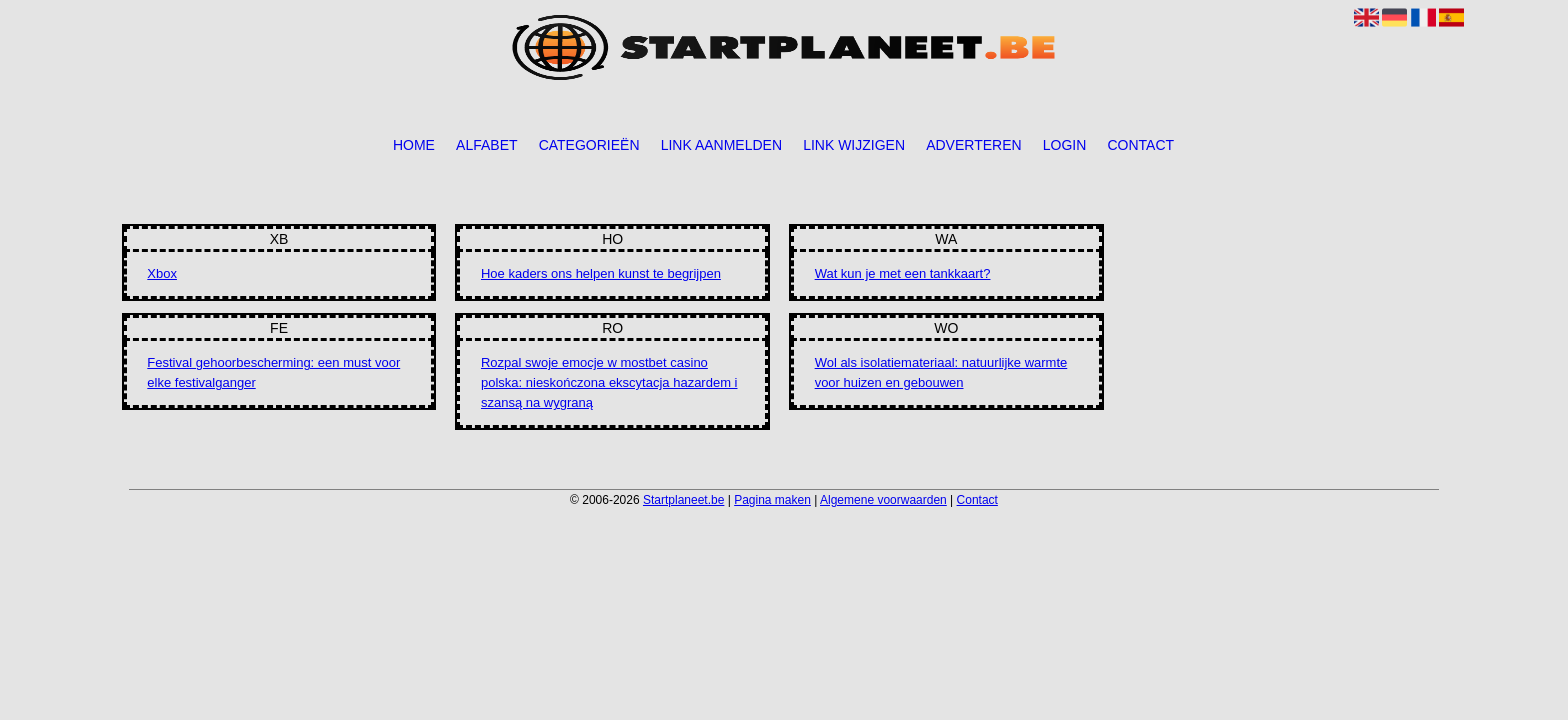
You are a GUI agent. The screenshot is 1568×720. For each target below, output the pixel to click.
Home (414, 145)
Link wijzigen (854, 145)
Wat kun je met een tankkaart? (903, 273)
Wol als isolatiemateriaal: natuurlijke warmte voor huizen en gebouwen (941, 372)
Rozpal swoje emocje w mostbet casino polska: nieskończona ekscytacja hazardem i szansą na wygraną (609, 382)
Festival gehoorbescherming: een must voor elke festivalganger (273, 372)
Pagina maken (772, 500)
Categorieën (589, 145)
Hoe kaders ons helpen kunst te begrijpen (601, 273)
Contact (1140, 145)
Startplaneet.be (683, 500)
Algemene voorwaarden (883, 500)
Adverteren (973, 145)
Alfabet (486, 145)
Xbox (162, 273)
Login (1065, 145)
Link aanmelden (721, 145)
